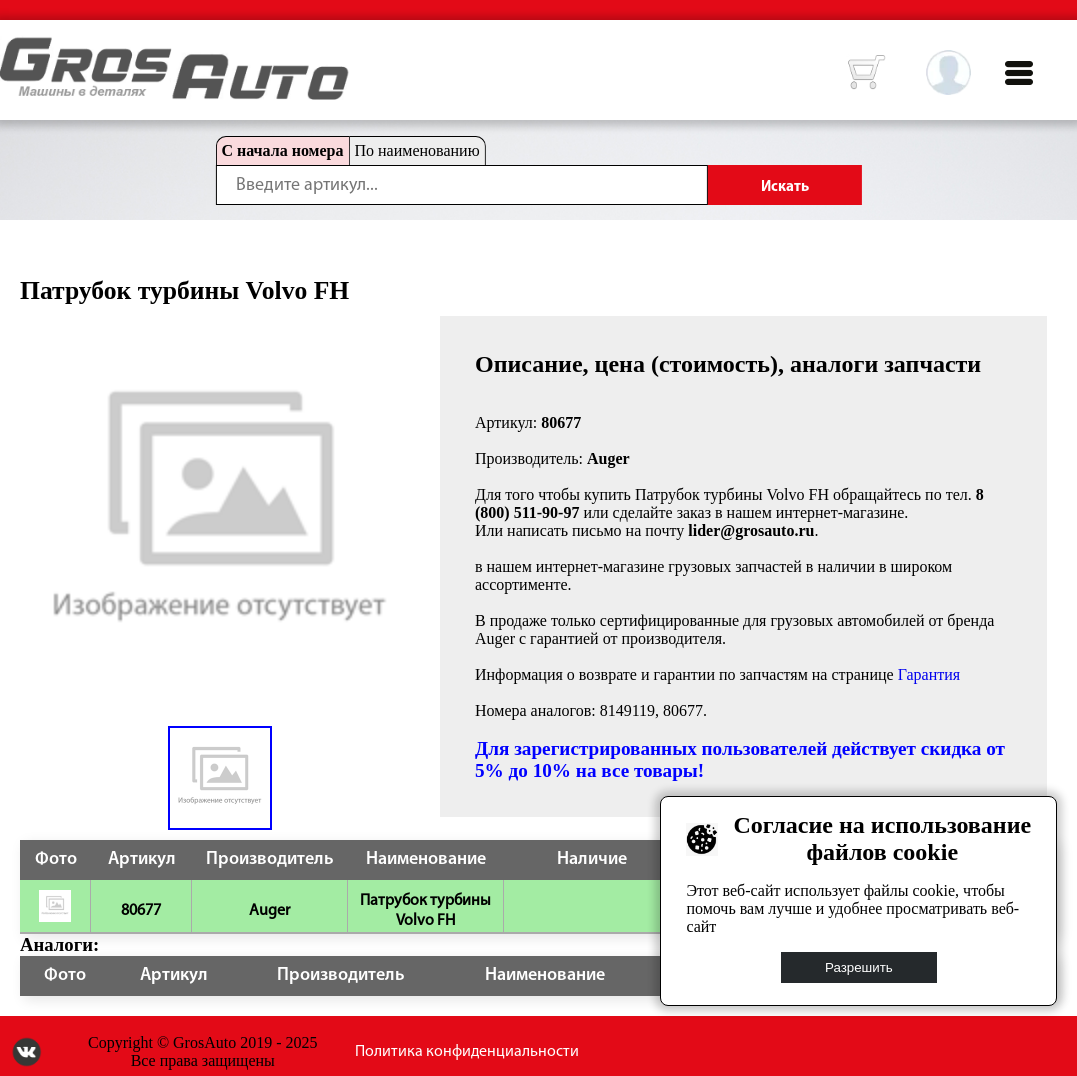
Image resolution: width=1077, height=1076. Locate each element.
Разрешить (859, 967)
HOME (15, 50)
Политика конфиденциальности (467, 1052)
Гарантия (929, 674)
